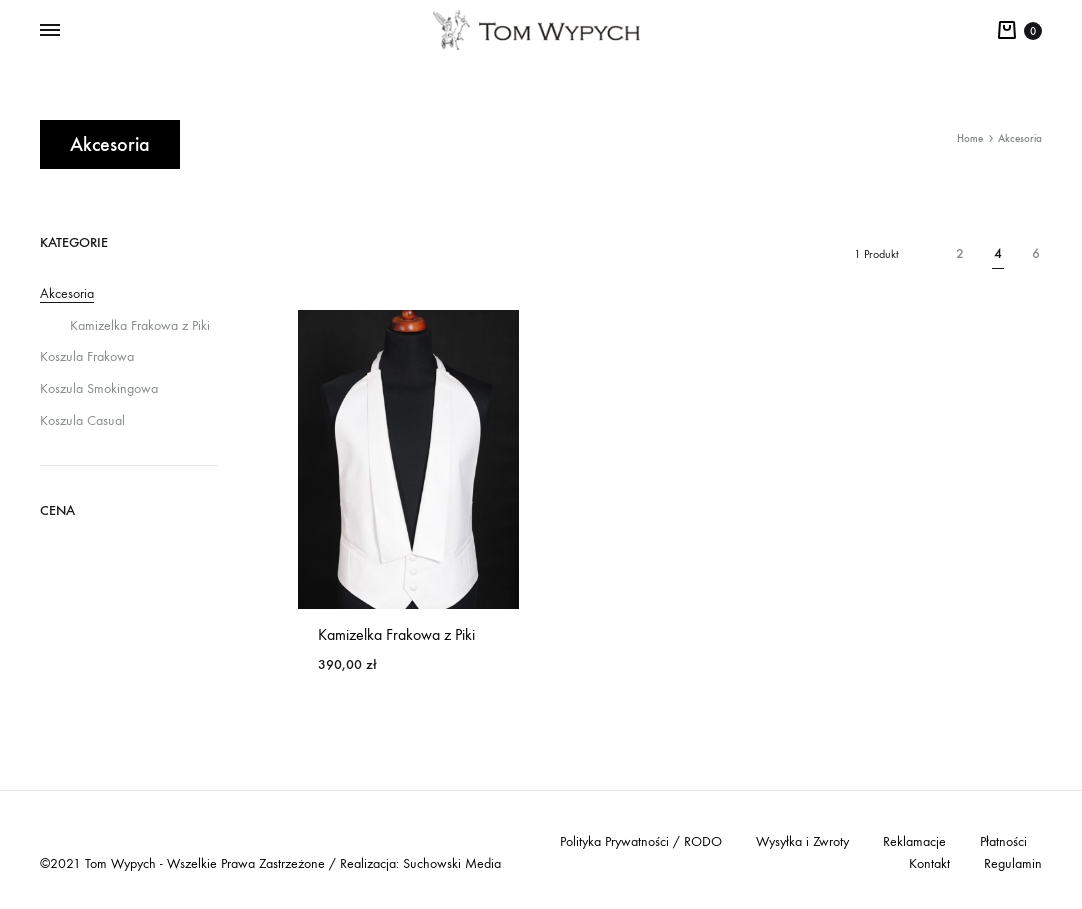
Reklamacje (914, 841)
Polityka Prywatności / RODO (641, 841)
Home (970, 138)
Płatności (1003, 841)
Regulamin (1013, 863)
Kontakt (929, 863)
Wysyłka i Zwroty (802, 841)
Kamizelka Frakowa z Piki (396, 634)
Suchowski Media (452, 863)
